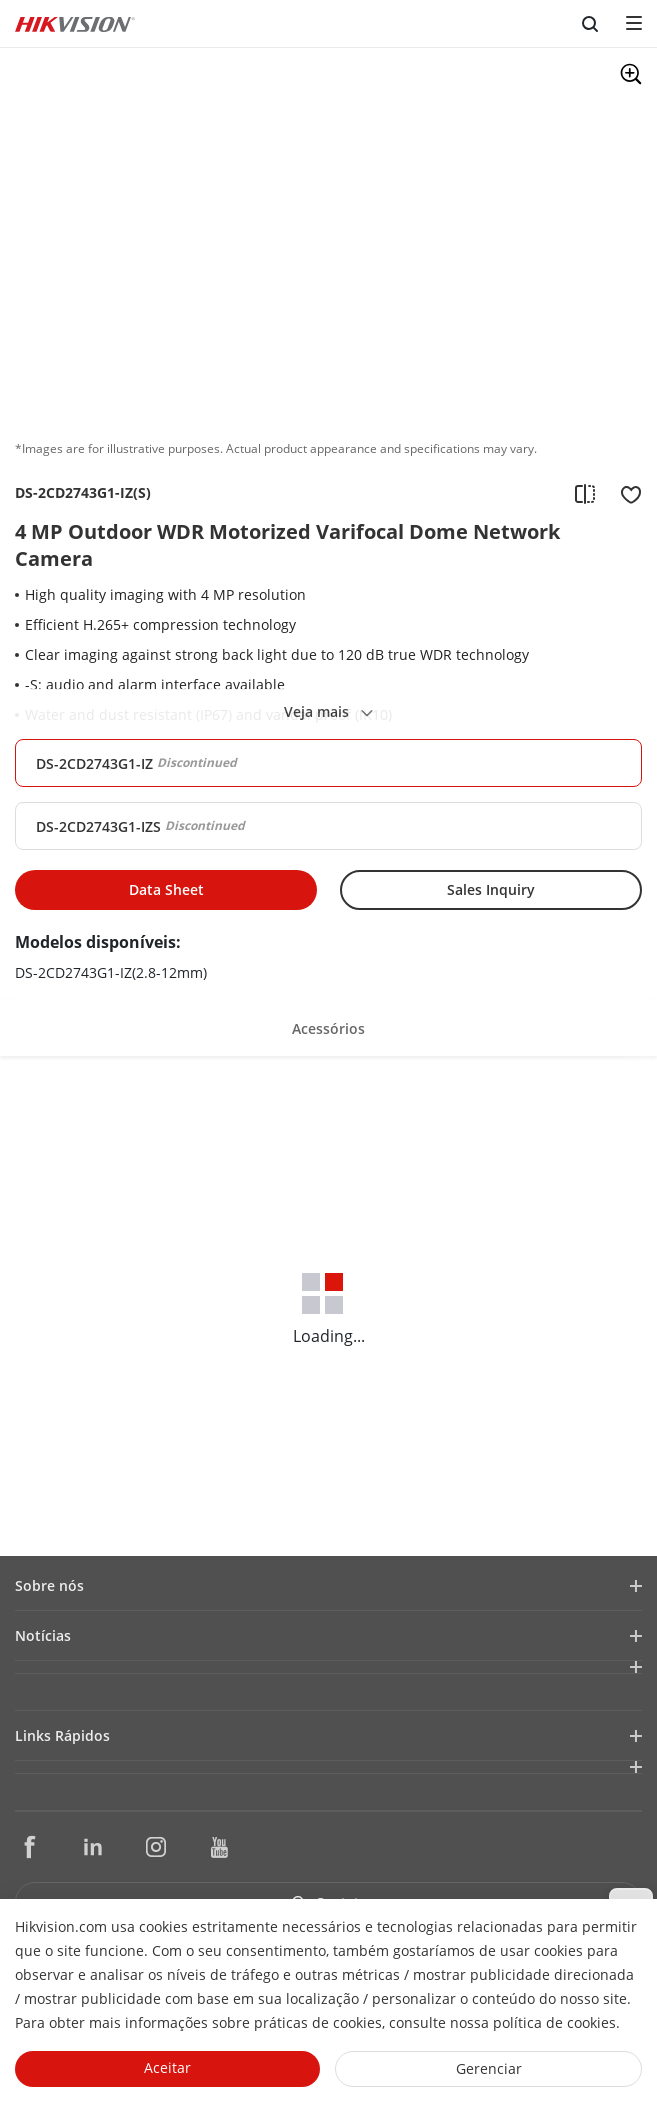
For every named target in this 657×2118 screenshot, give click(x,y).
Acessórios (328, 1028)
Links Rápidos (62, 1735)
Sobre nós (49, 1585)
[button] (328, 1025)
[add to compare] (585, 493)
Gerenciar (489, 2068)
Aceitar (167, 2067)
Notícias (43, 1635)
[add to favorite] (625, 493)
